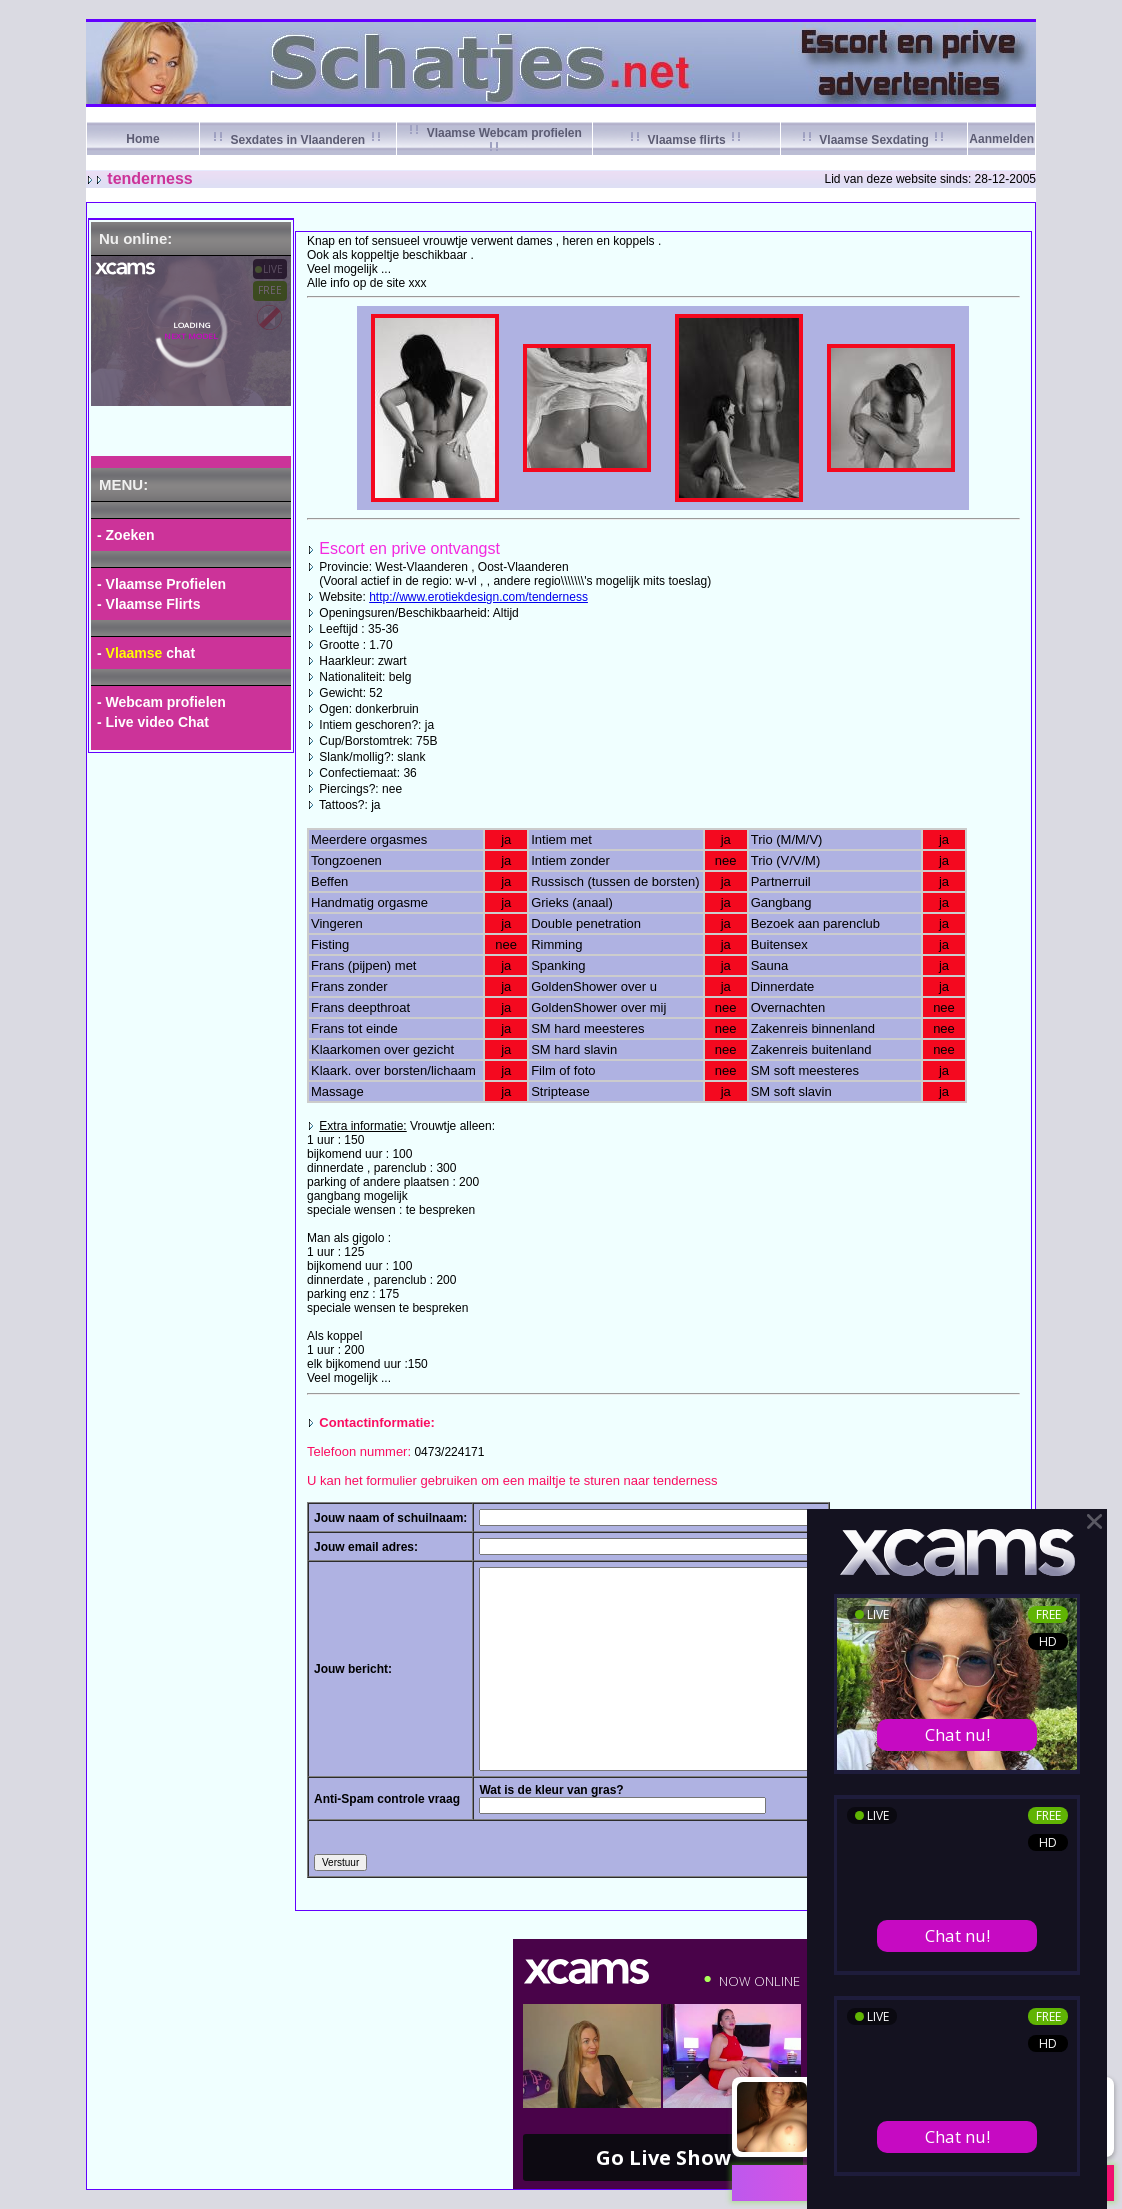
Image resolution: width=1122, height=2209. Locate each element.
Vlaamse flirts (686, 140)
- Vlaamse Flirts (149, 604)
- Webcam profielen (161, 702)
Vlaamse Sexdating (874, 140)
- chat (146, 653)
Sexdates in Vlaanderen (297, 140)
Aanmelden (1001, 139)
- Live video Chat (153, 722)
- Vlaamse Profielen (161, 584)
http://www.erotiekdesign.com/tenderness (478, 597)
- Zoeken (126, 535)
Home (142, 139)
